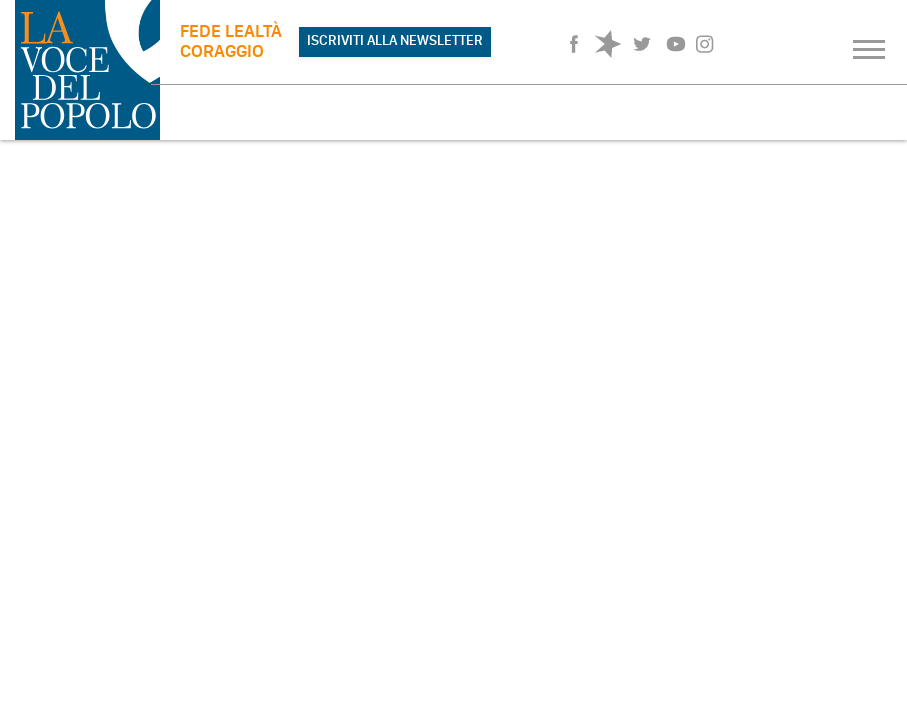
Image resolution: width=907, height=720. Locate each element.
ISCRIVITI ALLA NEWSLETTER (395, 40)
